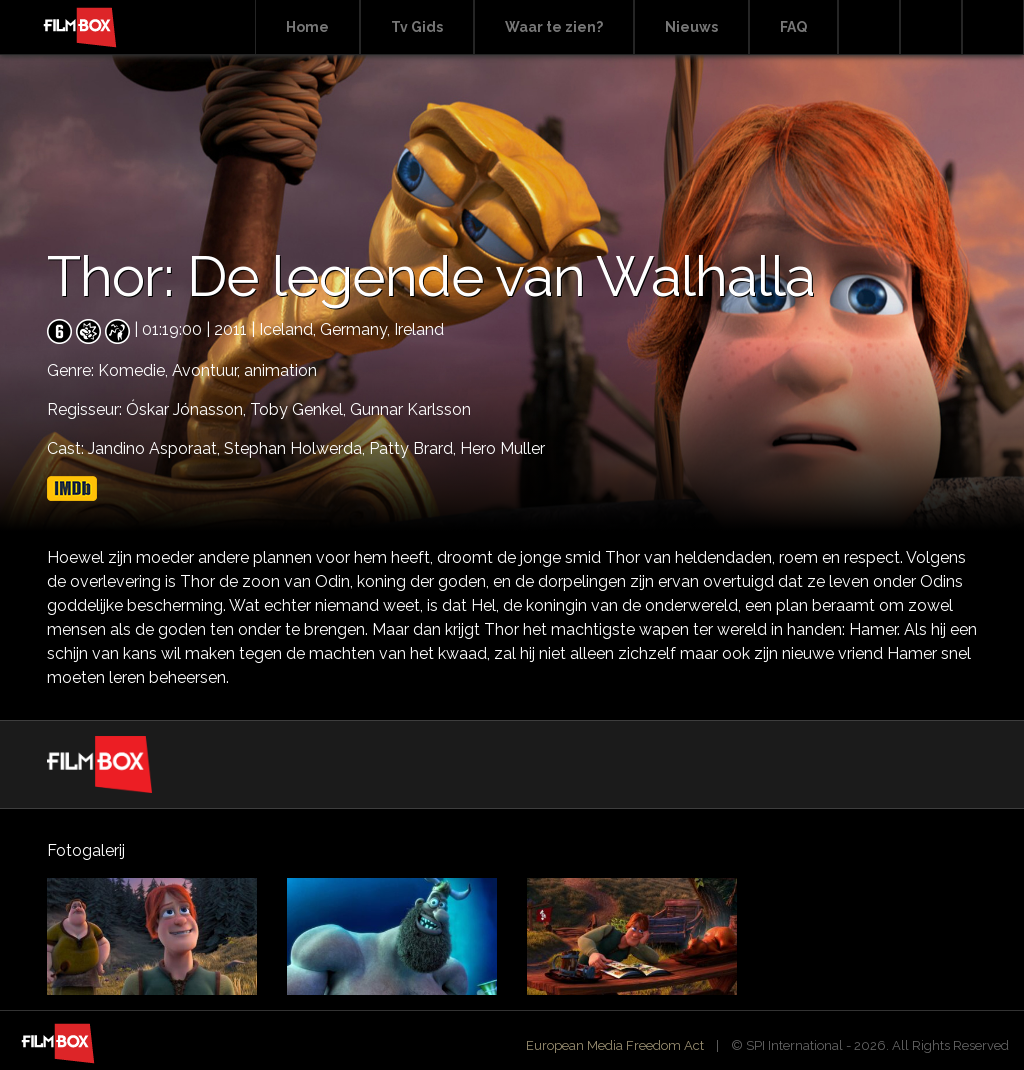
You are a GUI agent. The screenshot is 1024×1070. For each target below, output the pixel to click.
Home (307, 27)
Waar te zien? (554, 27)
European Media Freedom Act (615, 1045)
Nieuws (691, 27)
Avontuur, (208, 370)
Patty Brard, (414, 448)
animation (280, 370)
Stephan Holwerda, (296, 448)
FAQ (793, 27)
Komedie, (135, 370)
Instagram (993, 27)
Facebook (931, 27)
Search (869, 27)
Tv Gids (417, 27)
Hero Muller (502, 448)
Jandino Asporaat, (156, 448)
